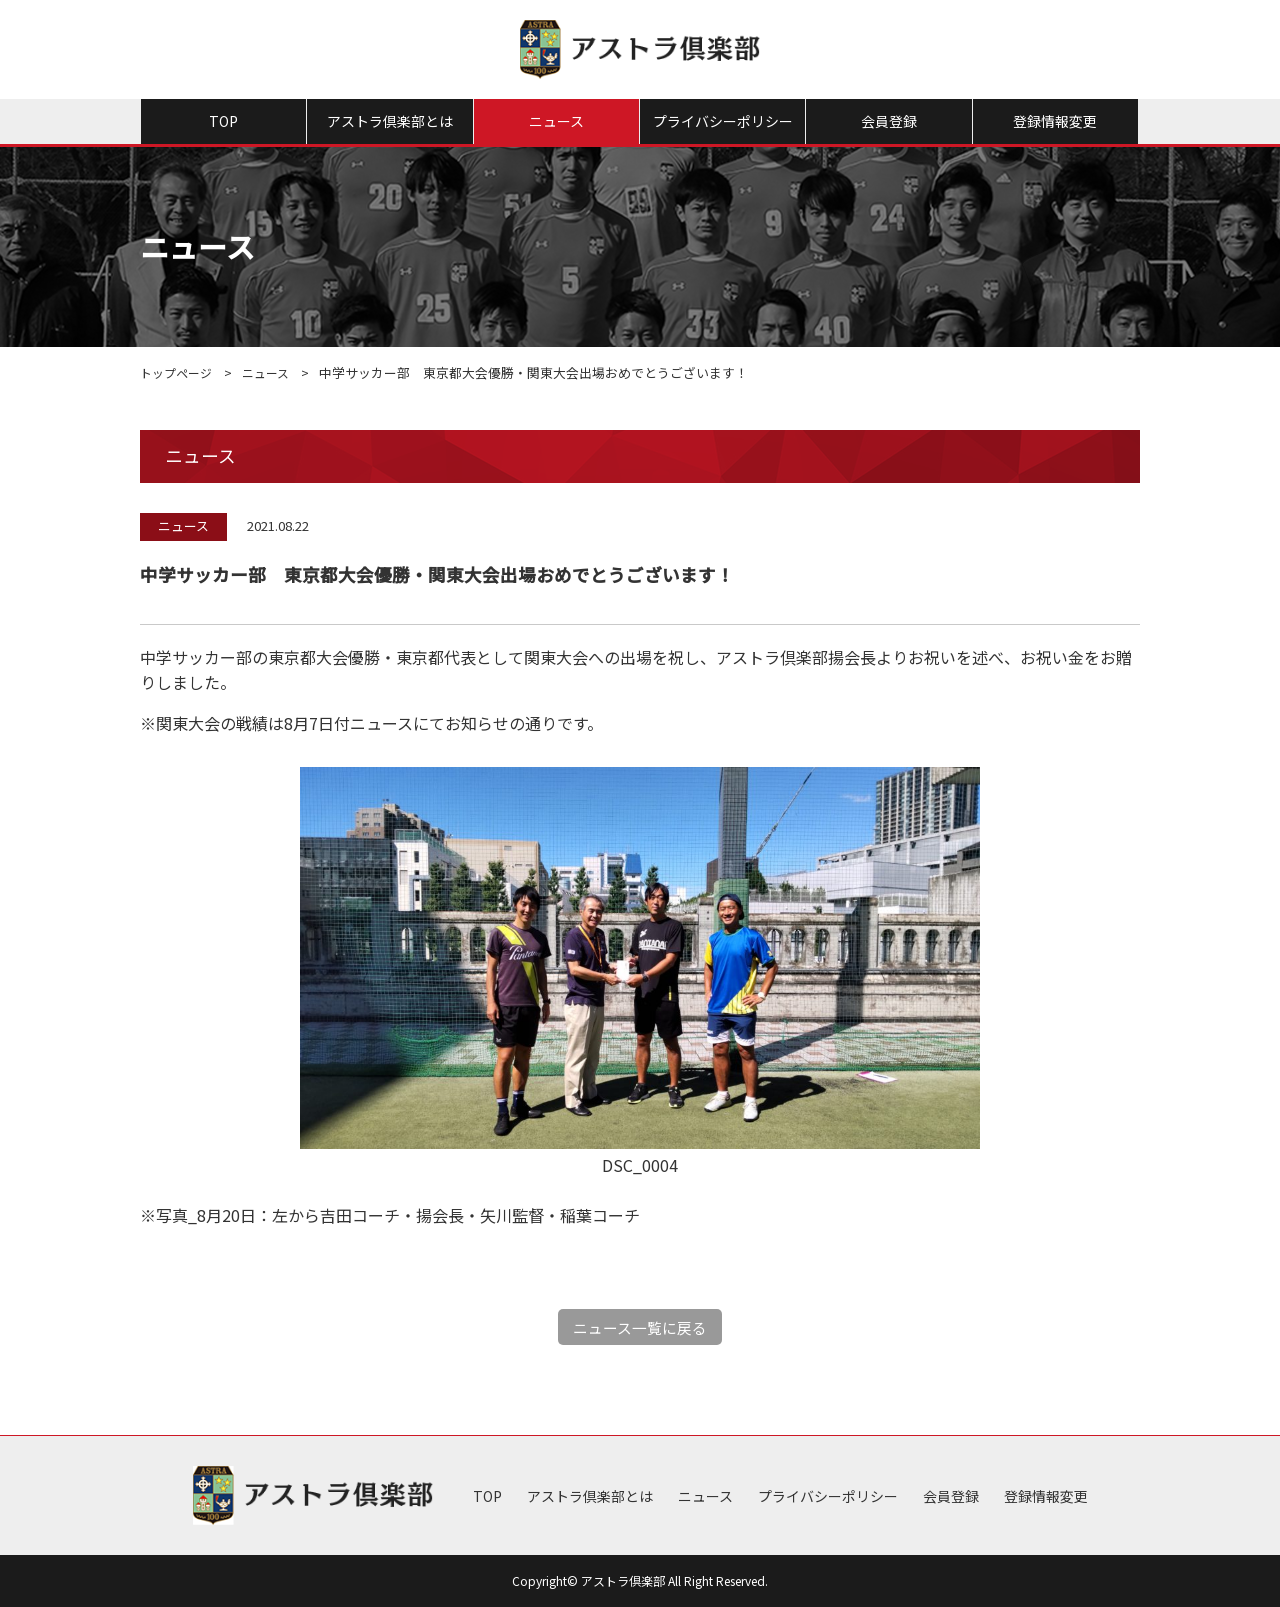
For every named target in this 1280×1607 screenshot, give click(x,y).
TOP (223, 121)
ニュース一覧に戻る (640, 1327)
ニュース (556, 121)
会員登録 (889, 121)
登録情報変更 (1055, 121)
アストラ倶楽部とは (390, 121)
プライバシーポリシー (723, 121)
